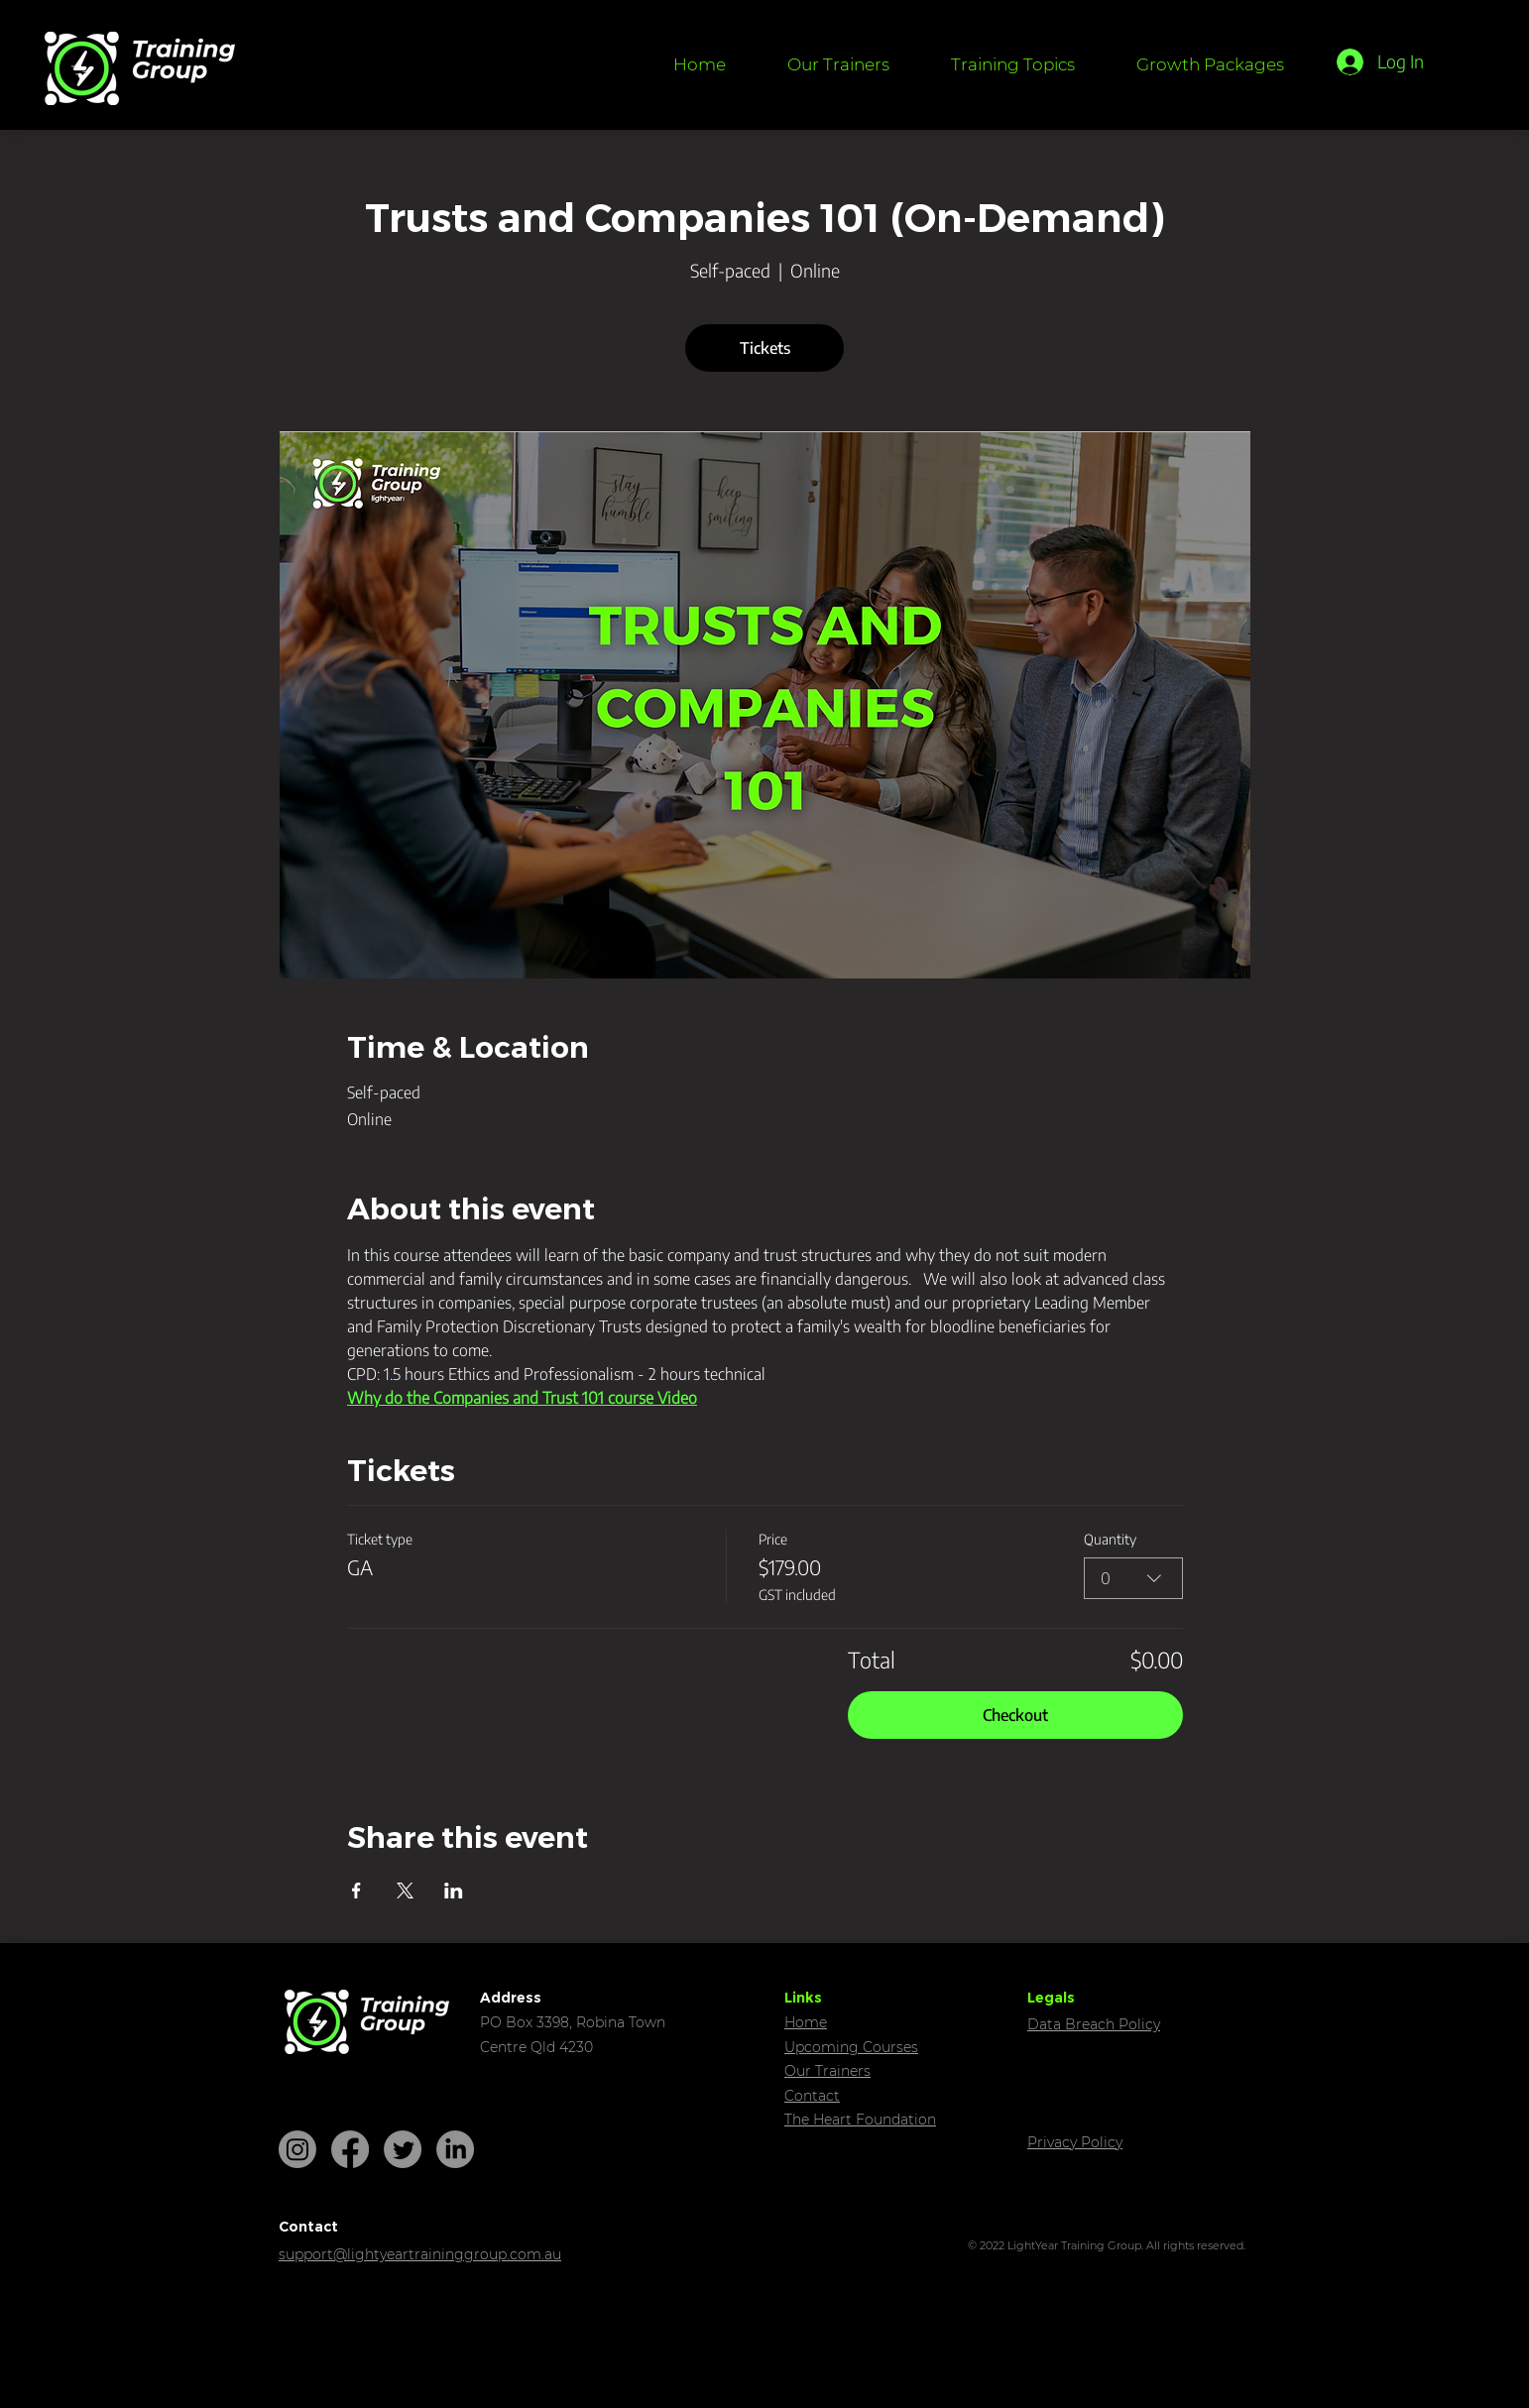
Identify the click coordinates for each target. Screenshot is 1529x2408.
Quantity (1110, 1539)
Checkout (1015, 1715)
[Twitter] (402, 2149)
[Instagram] (297, 2149)
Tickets (765, 348)
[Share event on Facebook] (356, 1890)
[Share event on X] (405, 1890)
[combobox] (1133, 1578)
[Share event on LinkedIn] (453, 1890)
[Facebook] (350, 2149)
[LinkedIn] (455, 2149)
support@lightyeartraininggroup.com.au (420, 2254)
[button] (1013, 64)
